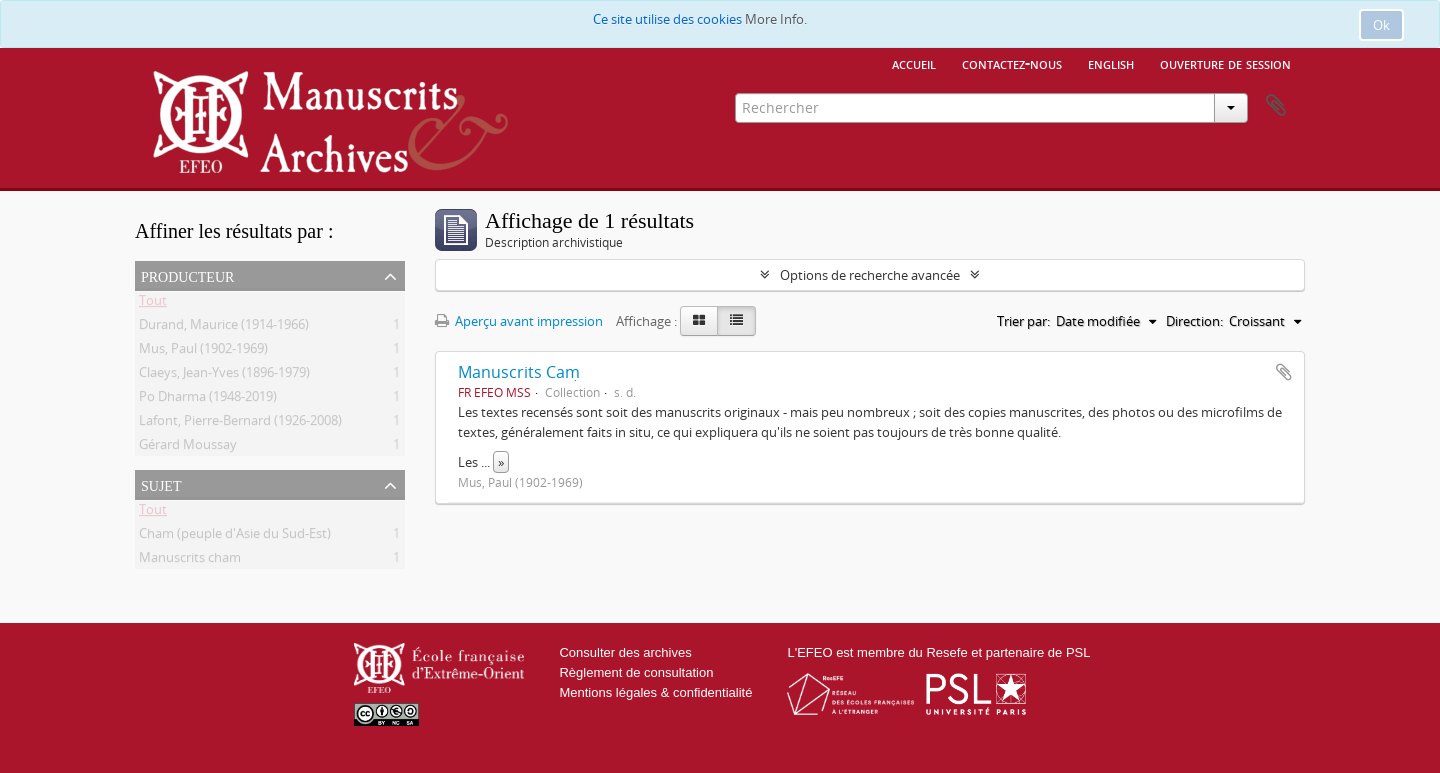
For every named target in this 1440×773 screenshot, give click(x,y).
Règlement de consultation (636, 672)
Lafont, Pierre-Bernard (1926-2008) (240, 424)
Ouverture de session (1225, 63)
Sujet (161, 484)
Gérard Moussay (188, 448)
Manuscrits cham (190, 561)
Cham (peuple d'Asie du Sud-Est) (235, 537)
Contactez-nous (1012, 63)
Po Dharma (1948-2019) (208, 400)
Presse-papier (1276, 106)
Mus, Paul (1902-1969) (203, 352)
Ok (1381, 25)
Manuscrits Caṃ (519, 372)
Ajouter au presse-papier (1284, 372)
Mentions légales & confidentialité (655, 692)
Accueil (914, 63)
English (1111, 63)
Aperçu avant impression (519, 321)
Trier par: (1023, 321)
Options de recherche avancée (870, 275)
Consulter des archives (625, 652)
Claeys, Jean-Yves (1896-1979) (224, 376)
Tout (153, 304)
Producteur (187, 275)
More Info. (776, 19)
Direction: (1194, 321)
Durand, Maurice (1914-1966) (224, 328)
